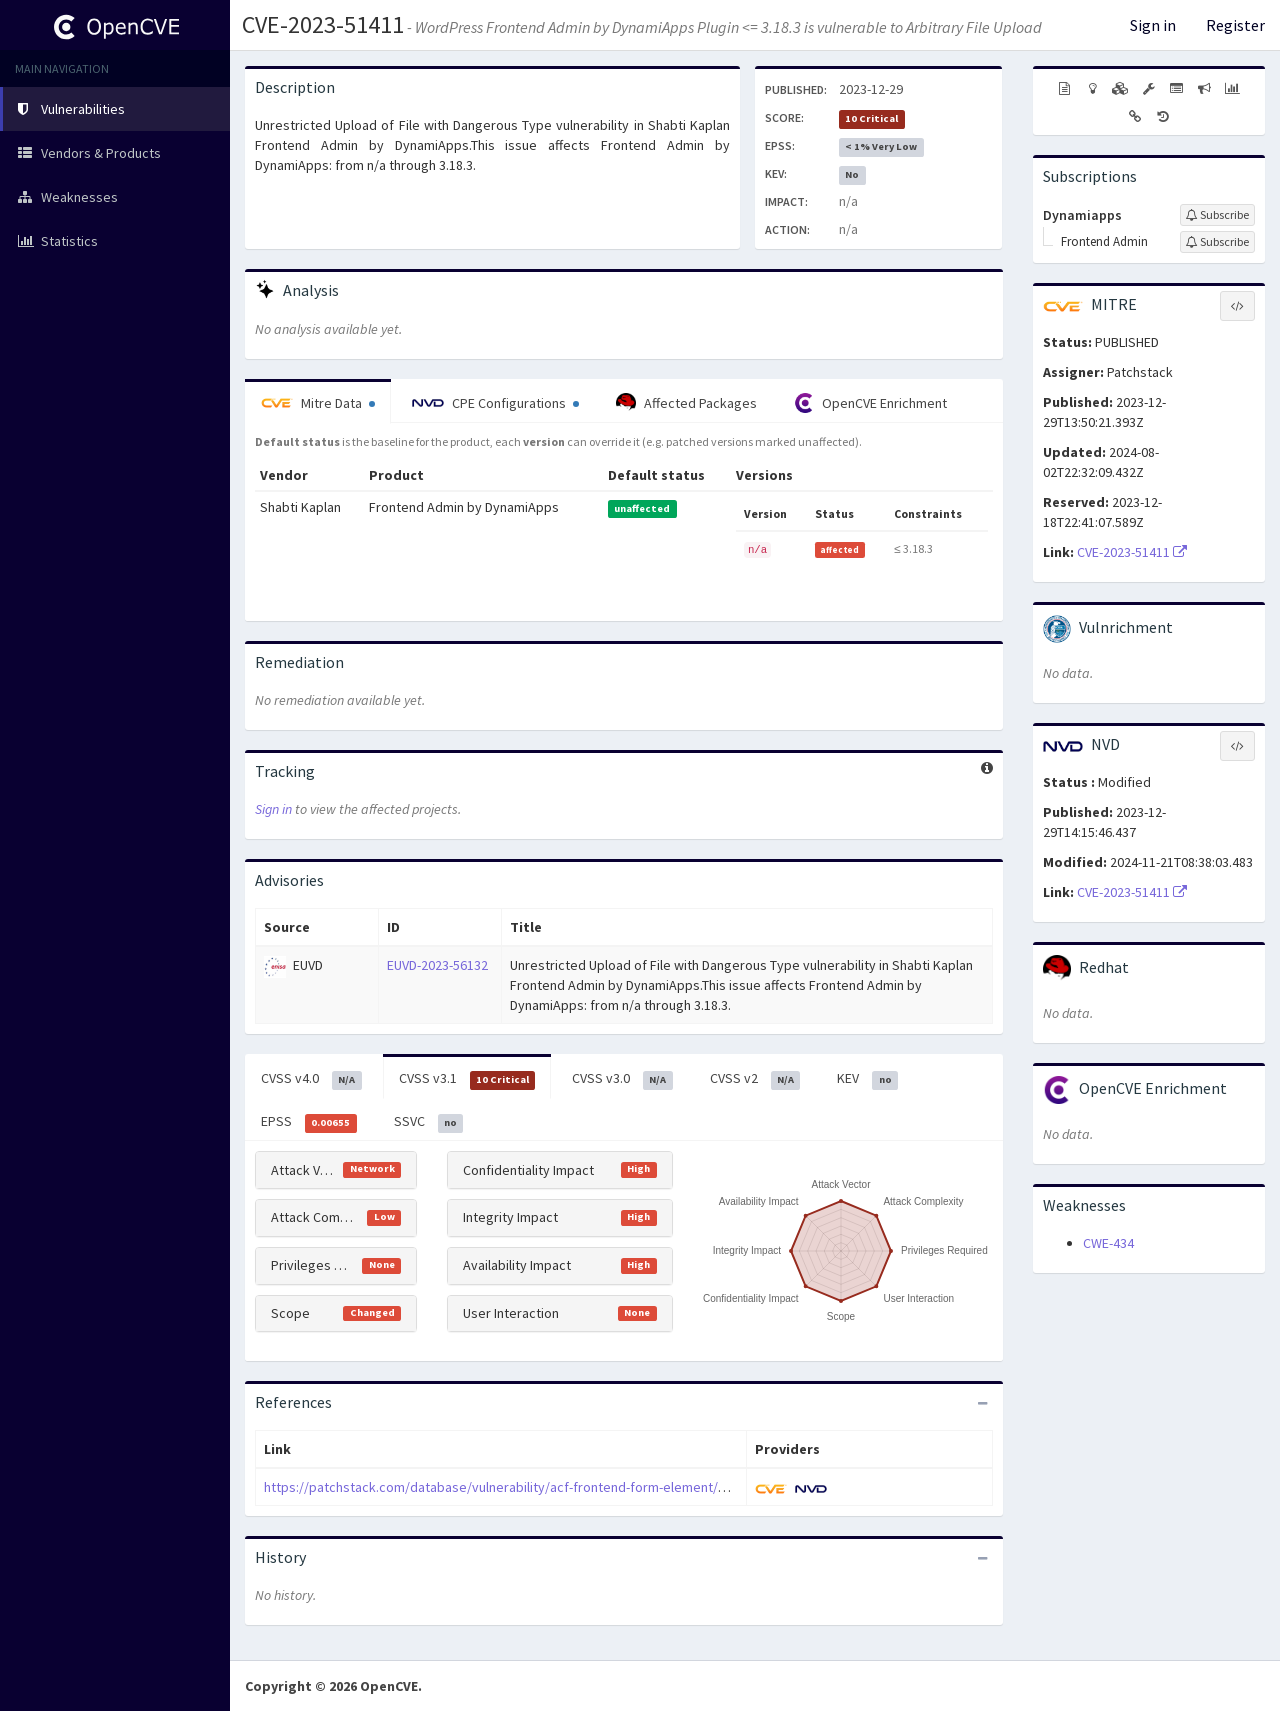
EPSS (309, 1122)
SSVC (429, 1122)
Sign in (1153, 25)
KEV (867, 1079)
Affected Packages (686, 403)
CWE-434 (1108, 1243)
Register (1235, 25)
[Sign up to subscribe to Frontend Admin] (1217, 242)
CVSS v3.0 (622, 1079)
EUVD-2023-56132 (437, 965)
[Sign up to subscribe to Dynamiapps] (1217, 215)
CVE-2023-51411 (323, 24)
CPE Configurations (495, 403)
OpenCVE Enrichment (870, 403)
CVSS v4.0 (311, 1079)
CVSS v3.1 (467, 1079)
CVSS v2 (755, 1079)
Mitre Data (318, 403)
